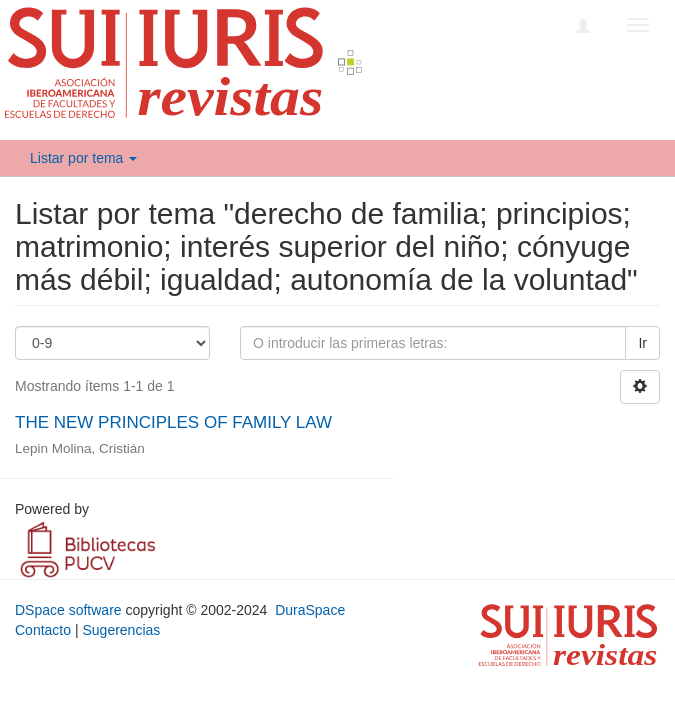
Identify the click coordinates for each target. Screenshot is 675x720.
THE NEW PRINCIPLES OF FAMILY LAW (173, 422)
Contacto (43, 630)
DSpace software (68, 610)
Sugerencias (121, 630)
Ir (642, 343)
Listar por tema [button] (83, 158)
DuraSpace (310, 610)
